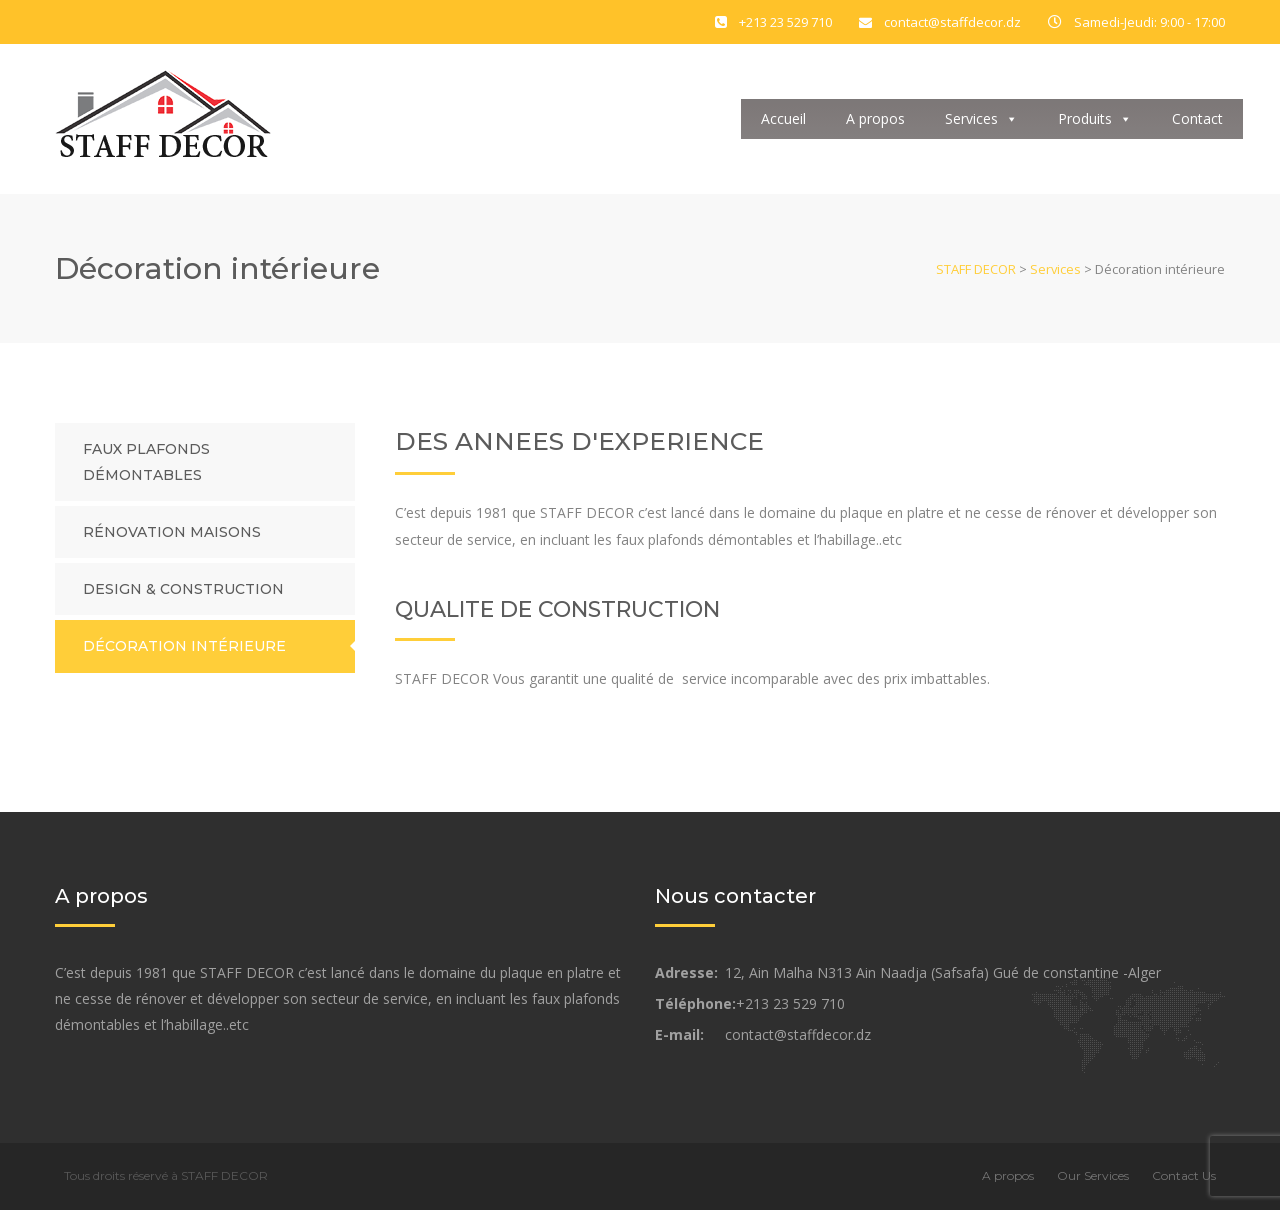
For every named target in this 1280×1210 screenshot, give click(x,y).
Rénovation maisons (172, 532)
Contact (1197, 118)
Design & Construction (183, 589)
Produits (1095, 118)
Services (981, 118)
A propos (875, 118)
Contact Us (1184, 1175)
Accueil (783, 118)
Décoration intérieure (184, 646)
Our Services (1093, 1175)
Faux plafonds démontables (146, 462)
